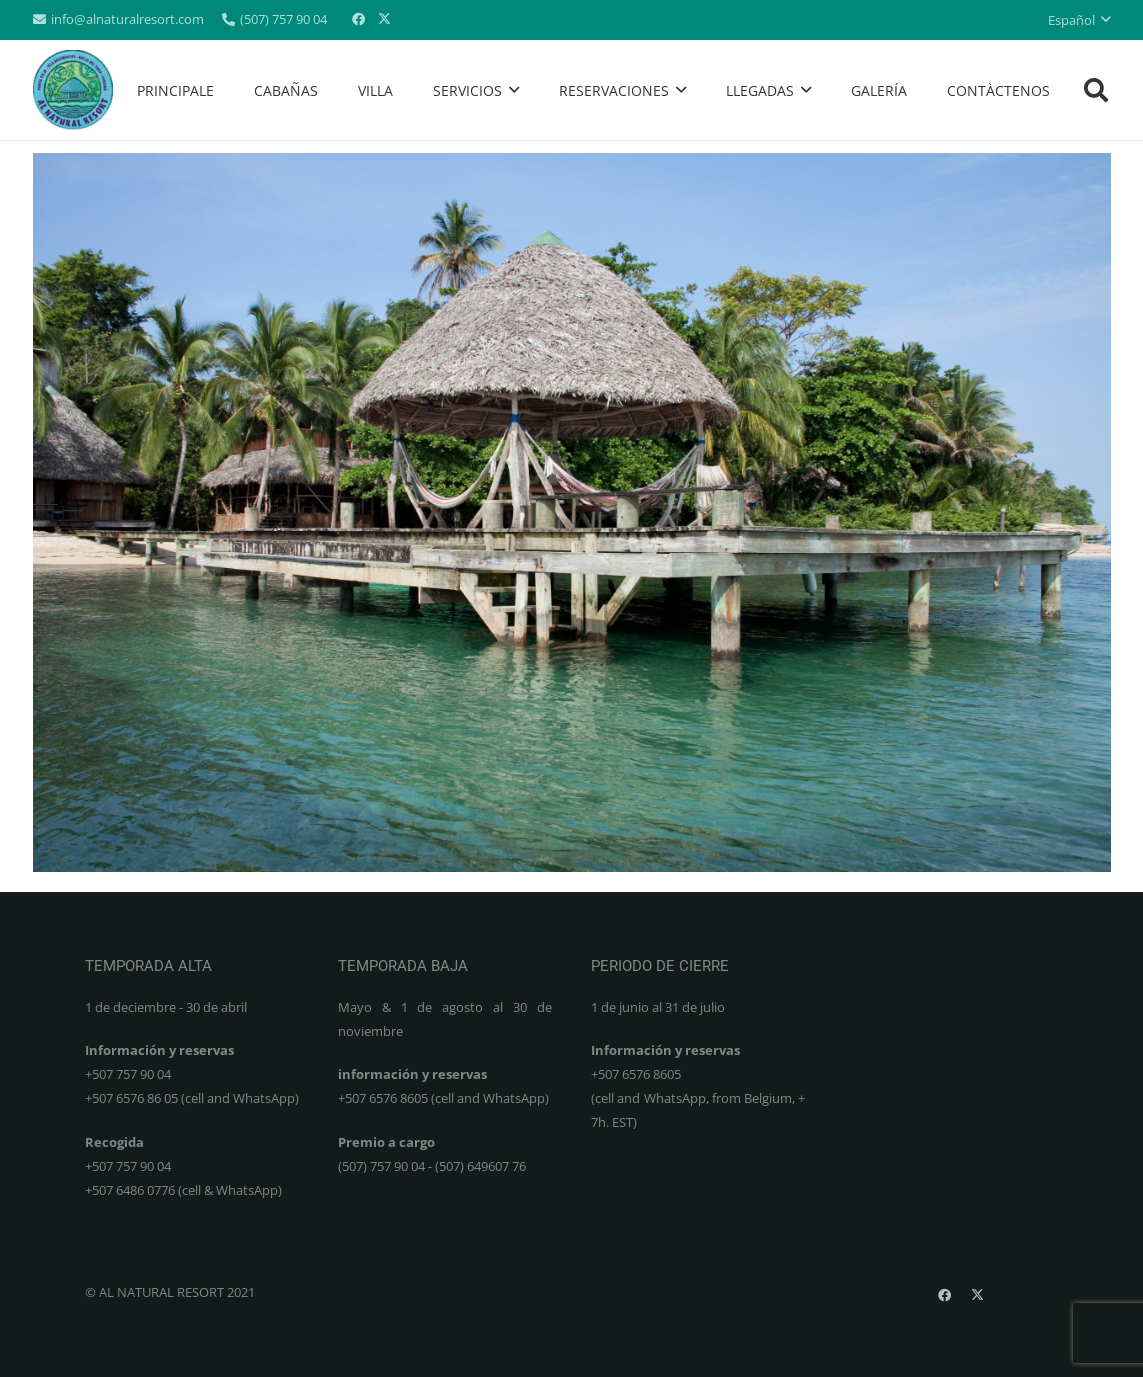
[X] (384, 20)
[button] (1079, 20)
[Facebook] (358, 20)
